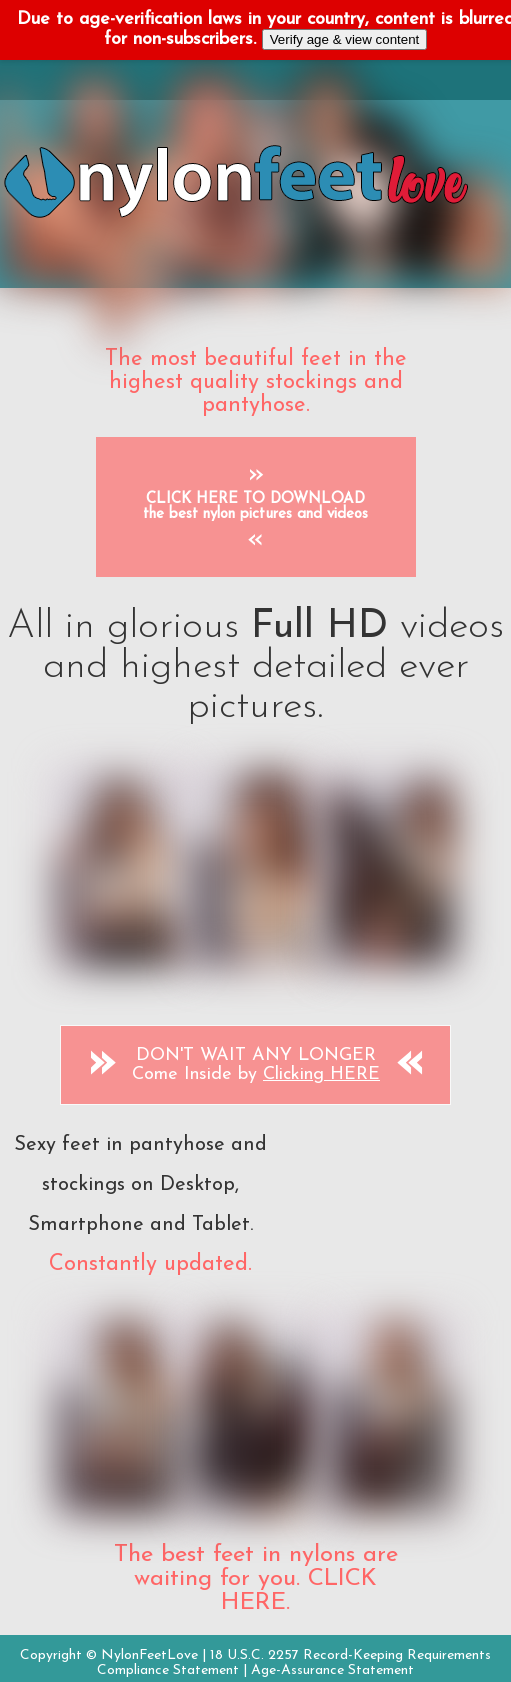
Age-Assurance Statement (332, 1670)
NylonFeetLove (149, 1655)
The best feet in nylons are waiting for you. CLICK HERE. (256, 1579)
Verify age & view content (345, 39)
